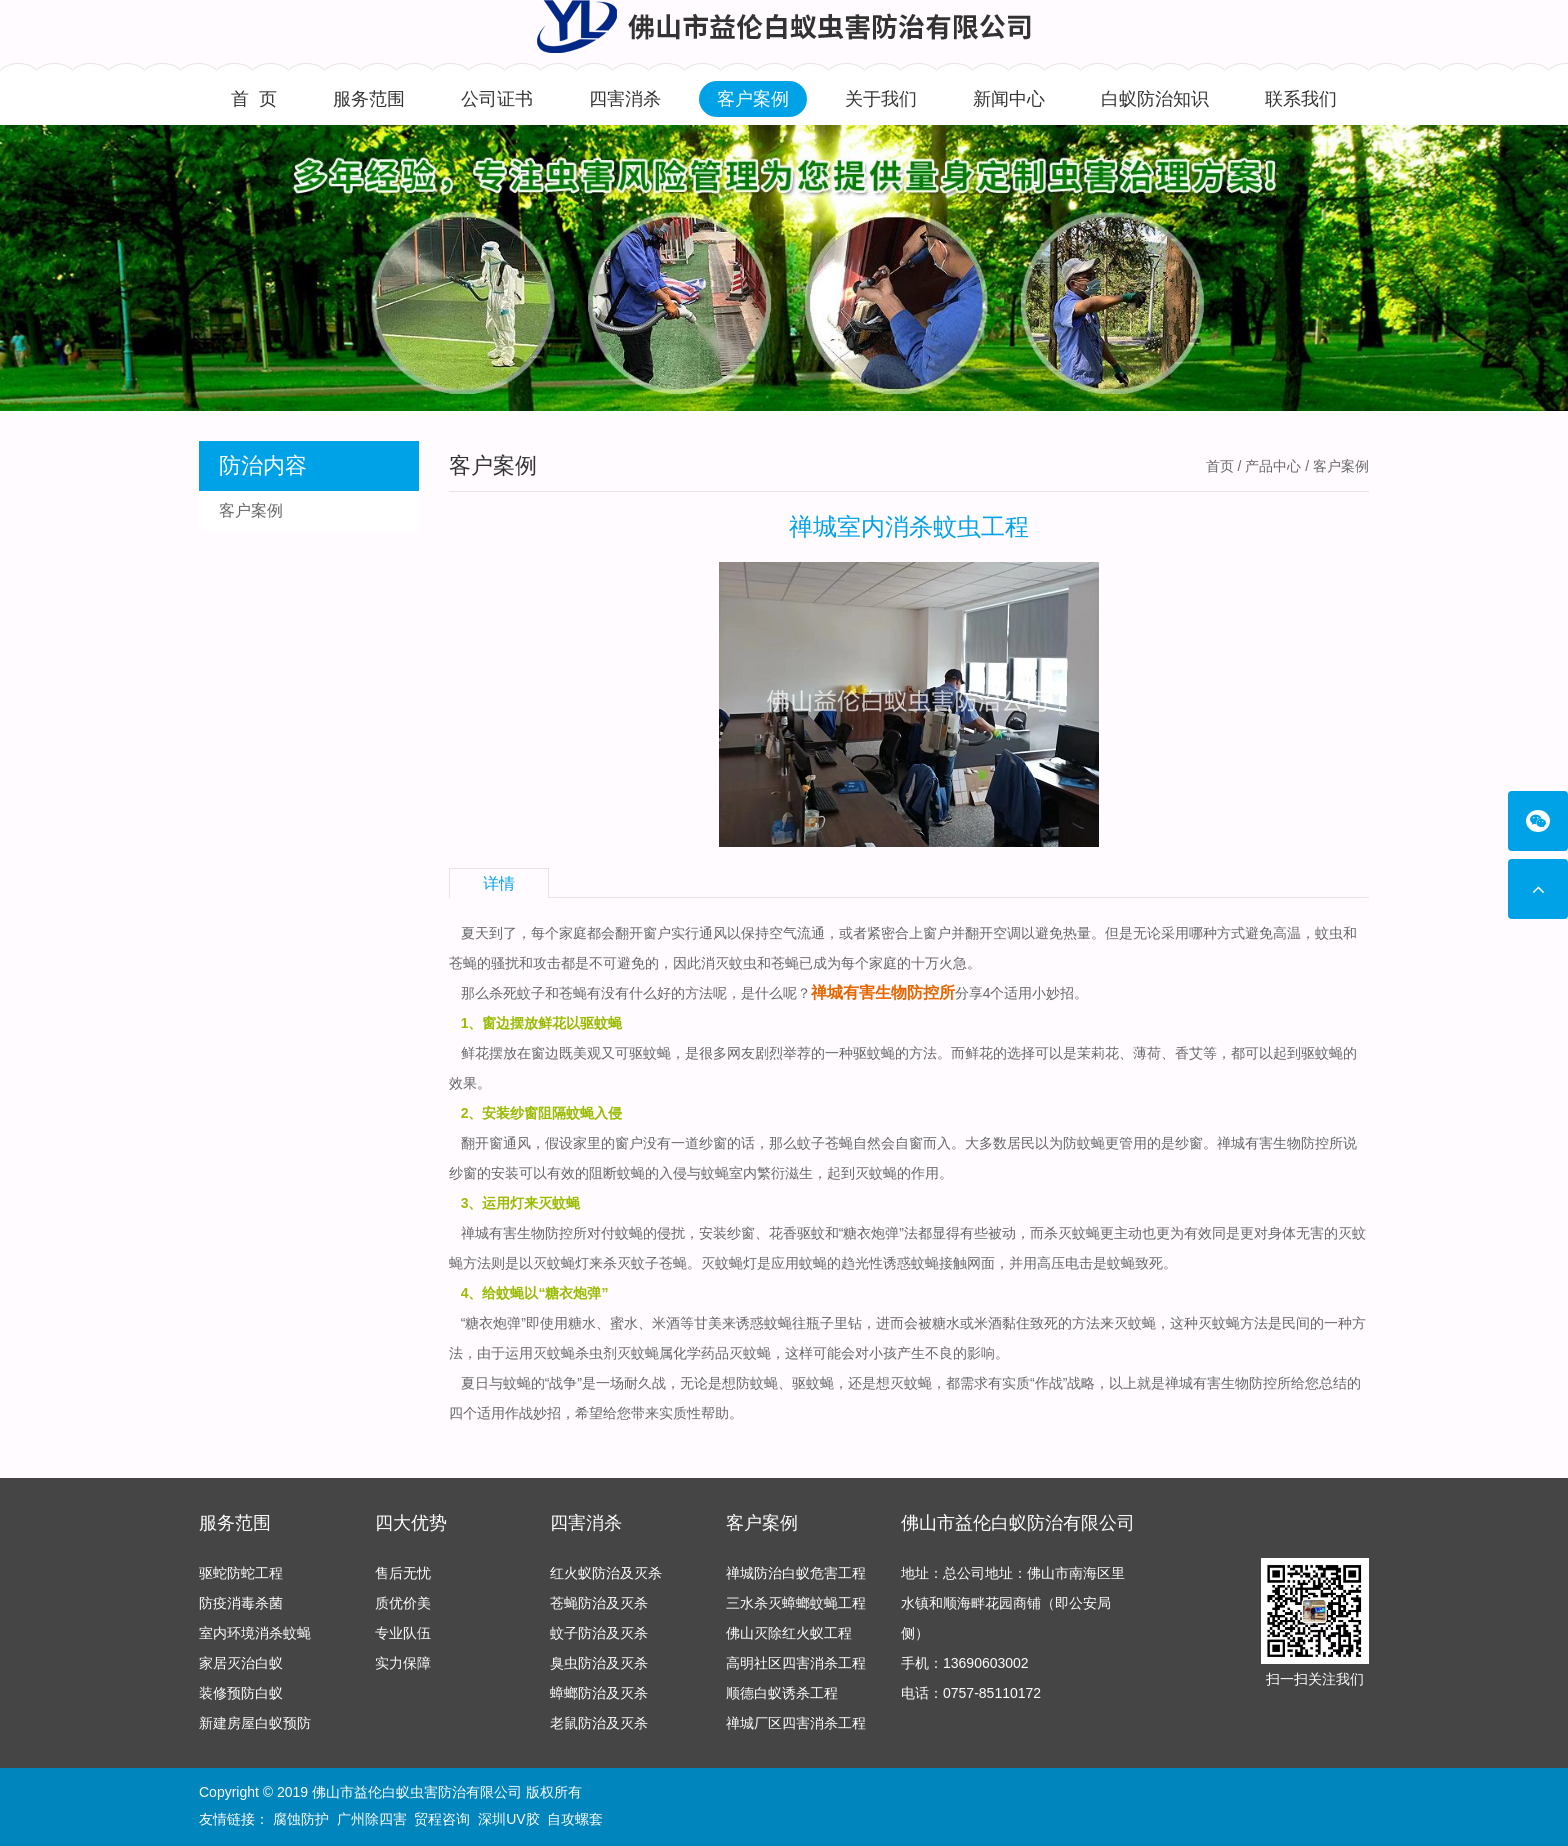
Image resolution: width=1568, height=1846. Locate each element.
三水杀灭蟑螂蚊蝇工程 (796, 1603)
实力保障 (403, 1663)
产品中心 (1273, 466)
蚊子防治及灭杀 (599, 1633)
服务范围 (369, 99)
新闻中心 (1009, 99)
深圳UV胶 (508, 1819)
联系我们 (1301, 99)
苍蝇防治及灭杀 (599, 1603)
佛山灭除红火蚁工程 (789, 1633)
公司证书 (497, 99)
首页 (1220, 466)
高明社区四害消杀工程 (796, 1663)
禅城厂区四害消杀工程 (796, 1723)
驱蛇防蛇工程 (241, 1573)
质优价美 (403, 1603)
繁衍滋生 (785, 1173)
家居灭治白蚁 (241, 1663)
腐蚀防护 (301, 1819)
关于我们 (881, 99)
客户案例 (753, 99)
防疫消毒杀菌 (241, 1603)
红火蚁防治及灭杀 (606, 1573)
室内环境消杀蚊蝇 (255, 1633)
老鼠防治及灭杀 (599, 1723)
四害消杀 (625, 99)
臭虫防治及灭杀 (599, 1663)
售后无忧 (403, 1573)
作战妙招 (533, 1413)
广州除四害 (372, 1819)
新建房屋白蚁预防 (255, 1723)
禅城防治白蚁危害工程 (796, 1573)
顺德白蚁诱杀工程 (782, 1693)
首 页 (254, 99)
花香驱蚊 (797, 1233)
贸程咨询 (442, 1819)
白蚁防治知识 (1155, 99)
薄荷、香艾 (1168, 1053)
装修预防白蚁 (241, 1693)
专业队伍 (403, 1633)
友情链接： (234, 1819)
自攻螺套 (575, 1819)
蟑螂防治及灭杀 (599, 1693)
